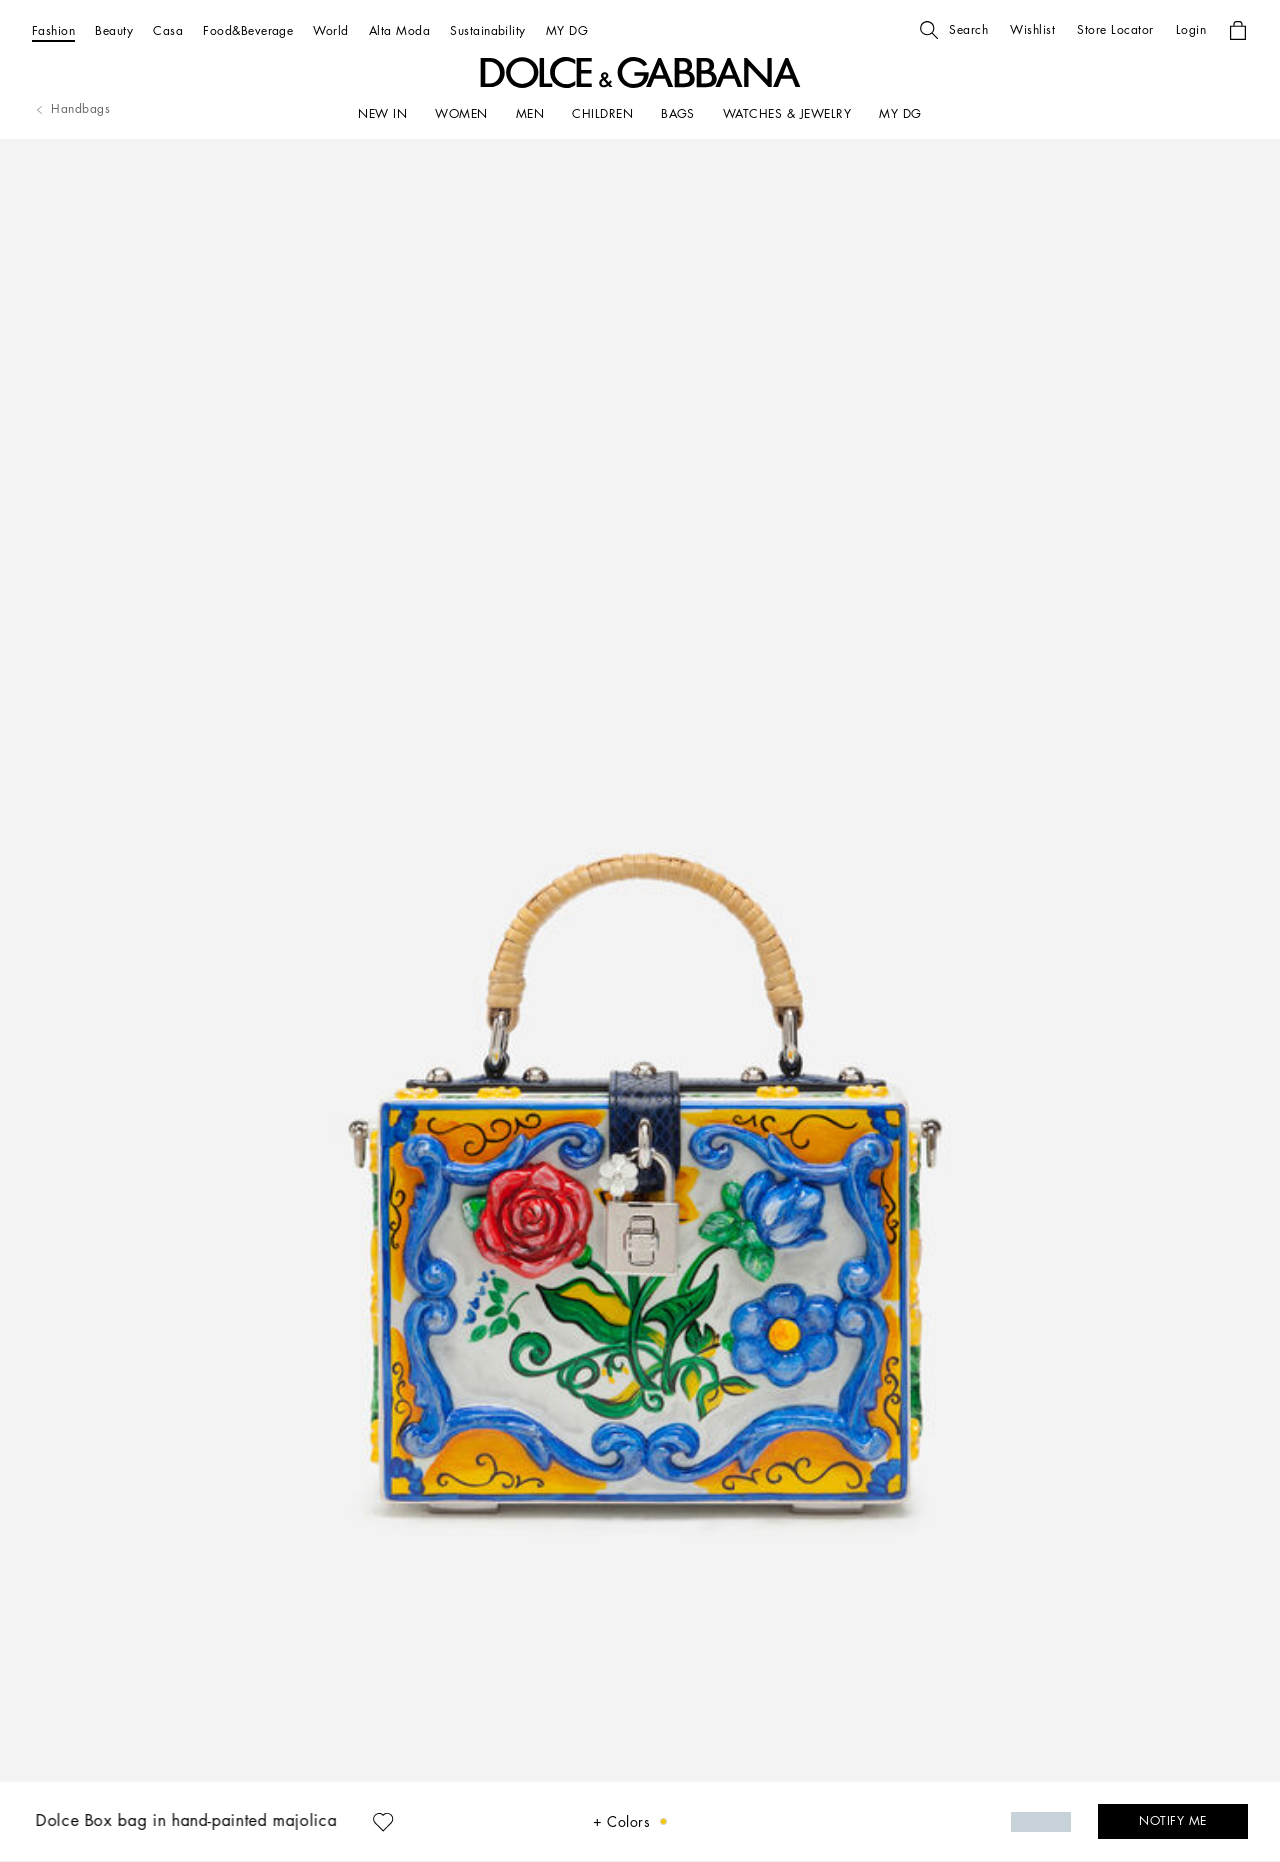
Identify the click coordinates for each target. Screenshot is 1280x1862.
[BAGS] (678, 114)
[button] (954, 30)
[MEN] (530, 114)
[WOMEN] (461, 114)
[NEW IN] (382, 114)
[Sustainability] (488, 30)
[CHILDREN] (602, 114)
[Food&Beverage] (248, 30)
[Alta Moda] (399, 30)
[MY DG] (567, 30)
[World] (330, 30)
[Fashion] (53, 30)
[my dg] (900, 114)
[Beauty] (114, 30)
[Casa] (168, 30)
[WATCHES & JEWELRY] (787, 114)
